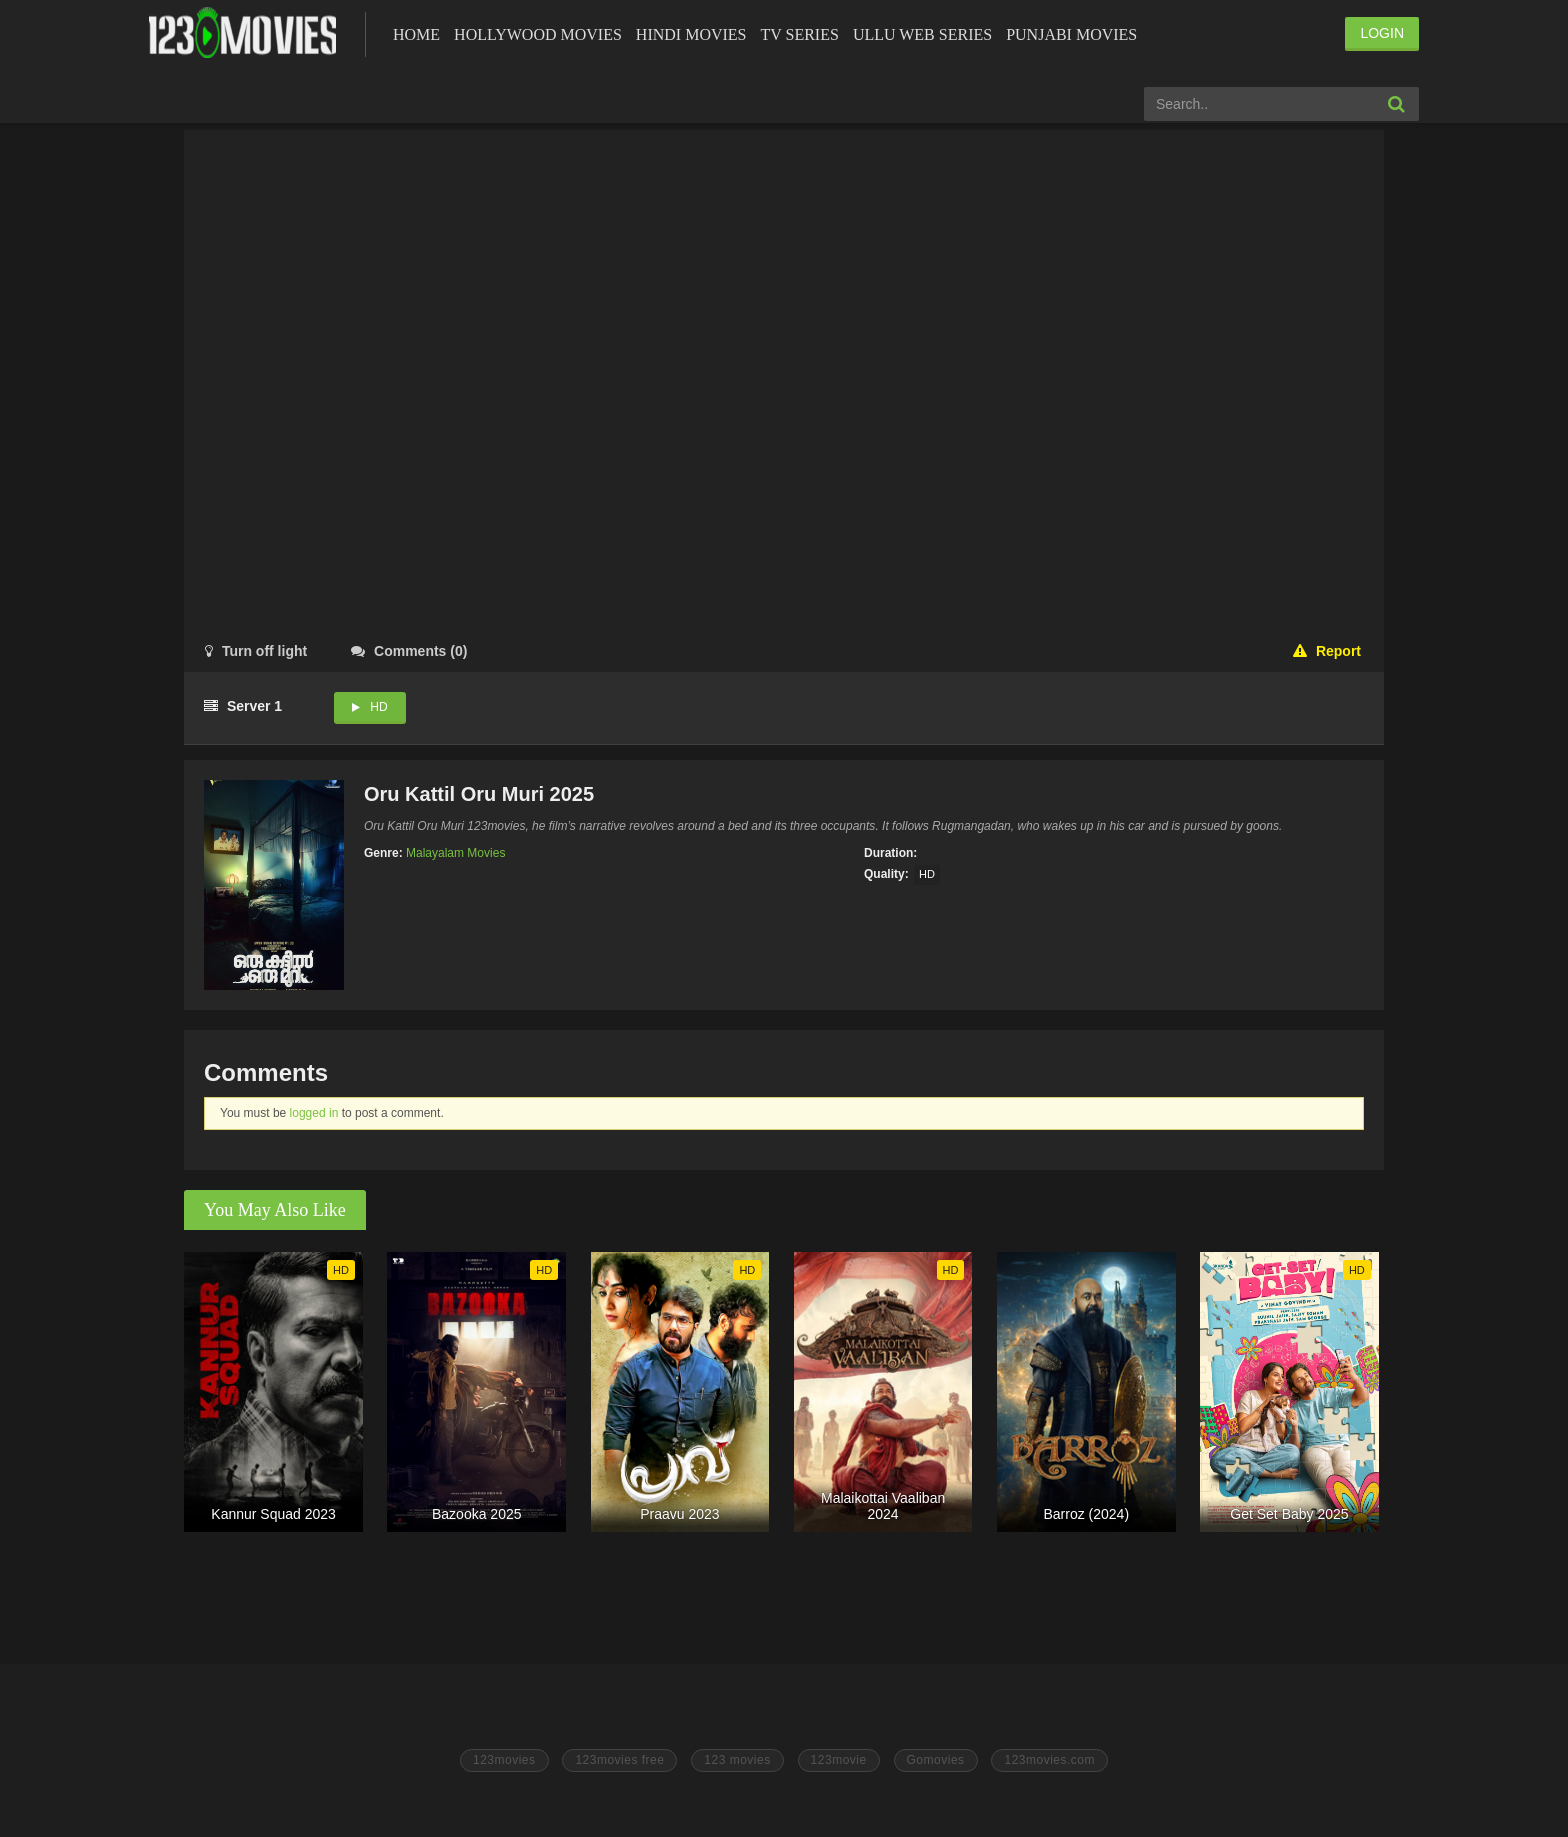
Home (416, 34)
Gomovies (936, 1760)
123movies (504, 1760)
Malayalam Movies (455, 853)
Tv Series (799, 34)
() (409, 651)
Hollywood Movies (538, 34)
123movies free (619, 1760)
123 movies (737, 1760)
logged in (314, 1113)
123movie (839, 1760)
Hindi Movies (691, 34)
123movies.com (1049, 1760)
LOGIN (1382, 33)
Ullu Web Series (922, 34)
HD (378, 707)
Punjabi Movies (1071, 34)
